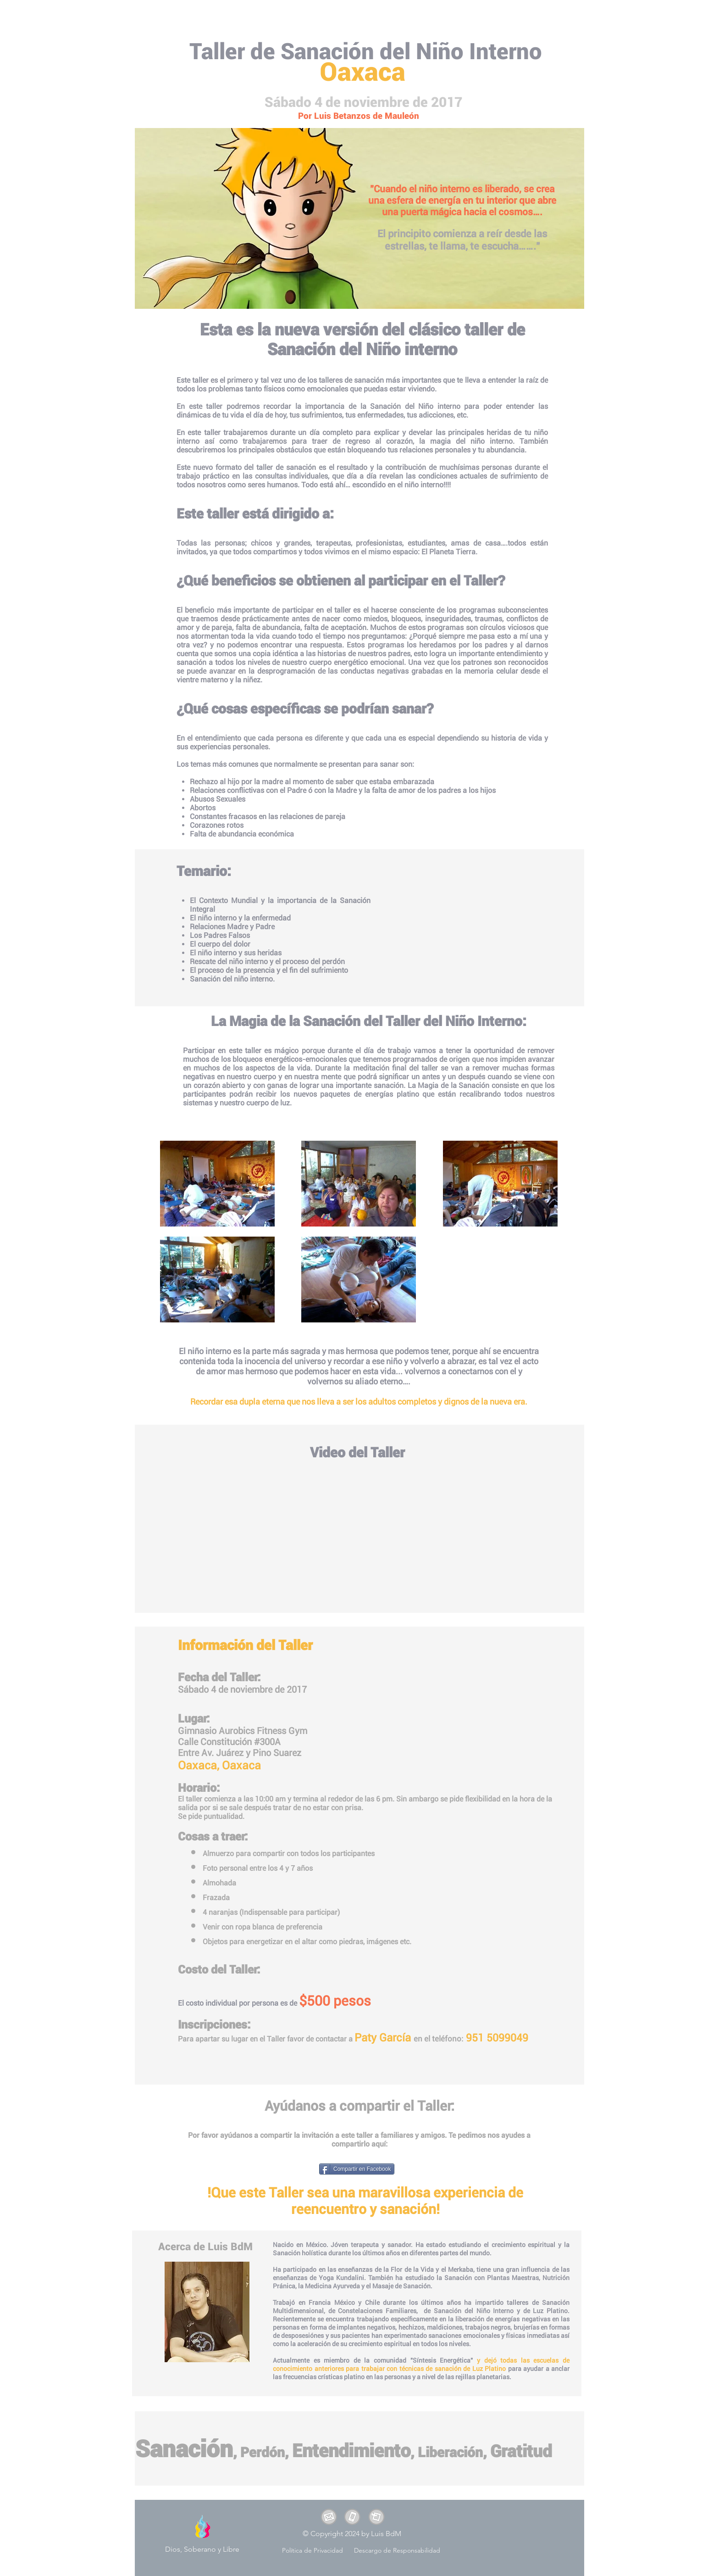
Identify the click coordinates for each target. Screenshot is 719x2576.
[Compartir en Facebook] (356, 2169)
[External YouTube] (361, 1535)
